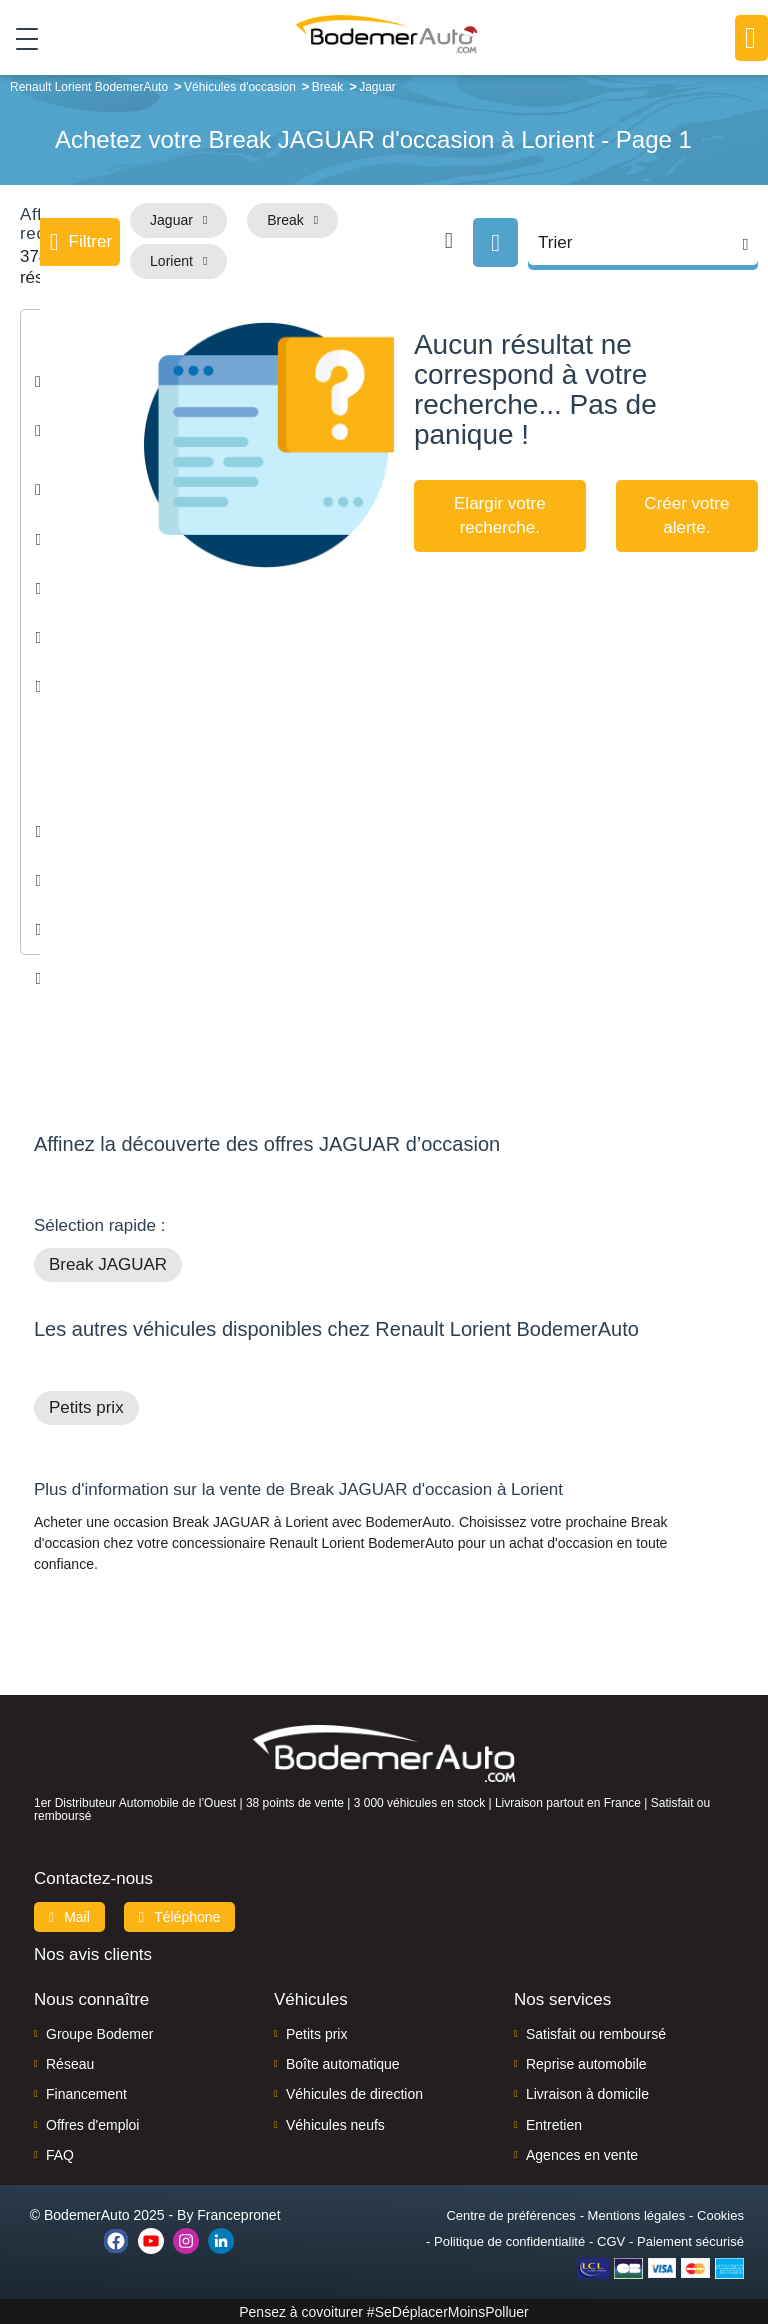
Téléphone (180, 1916)
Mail (69, 1916)
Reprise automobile (586, 2064)
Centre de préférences (510, 2214)
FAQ (60, 2155)
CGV (611, 2240)
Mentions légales (637, 2214)
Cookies (720, 2214)
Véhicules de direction (354, 2094)
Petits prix (86, 1407)
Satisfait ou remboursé (596, 2033)
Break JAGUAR (108, 1264)
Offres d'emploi (92, 2124)
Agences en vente (582, 2155)
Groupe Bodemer (99, 2033)
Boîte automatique (343, 2064)
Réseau (70, 2064)
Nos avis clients (93, 1953)
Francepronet (238, 2214)
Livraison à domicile (587, 2094)
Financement (86, 2094)
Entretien (554, 2124)
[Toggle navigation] (19, 39)
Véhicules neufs (335, 2124)
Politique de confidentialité (509, 2240)
